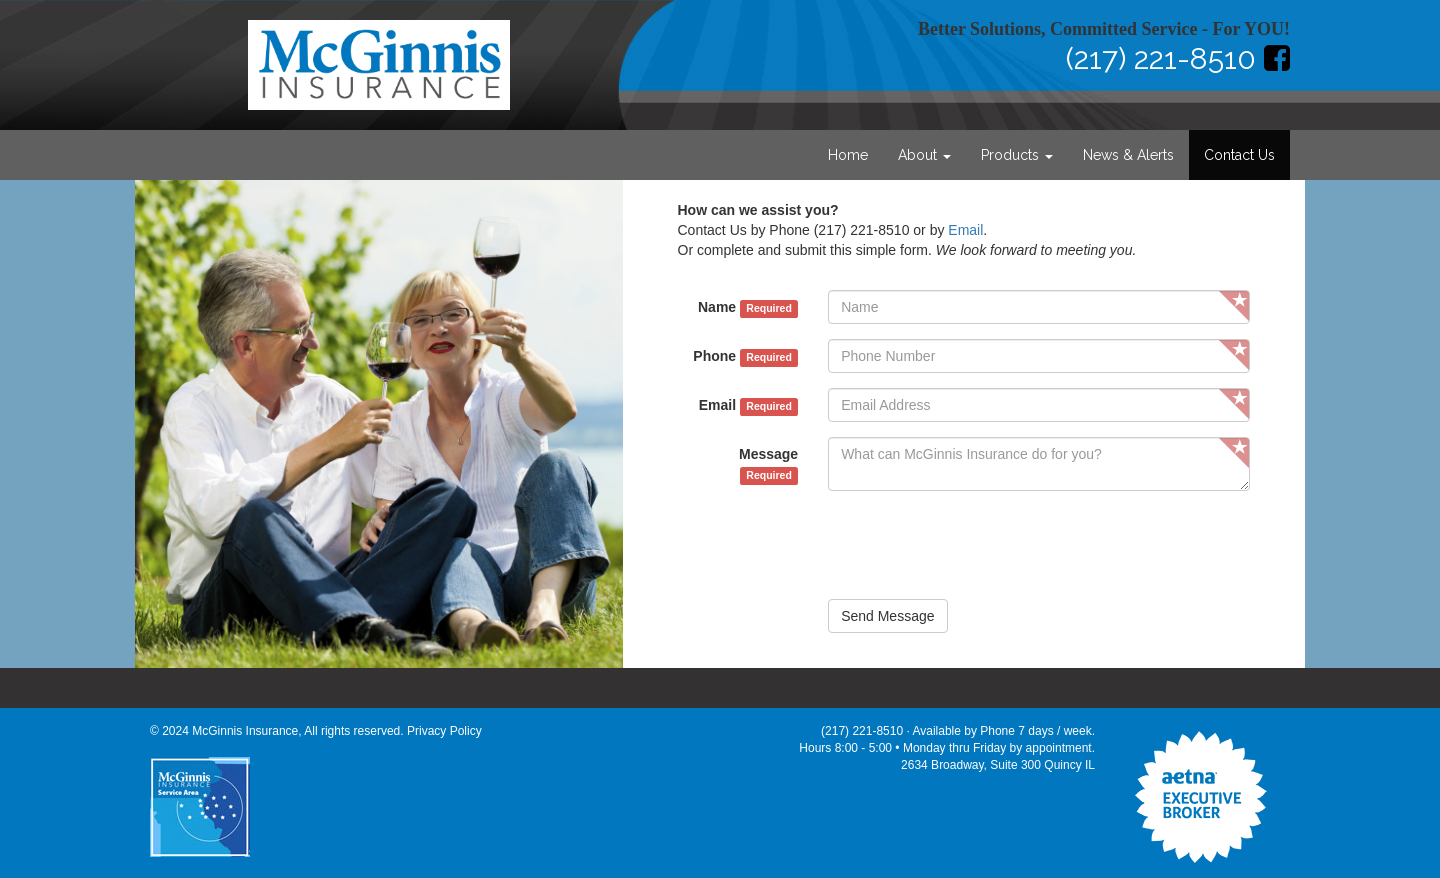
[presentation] (980, 545)
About (924, 155)
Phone (745, 357)
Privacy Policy (444, 731)
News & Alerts (1128, 155)
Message (768, 465)
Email (965, 230)
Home (848, 155)
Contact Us (1239, 155)
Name (748, 308)
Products (1017, 155)
